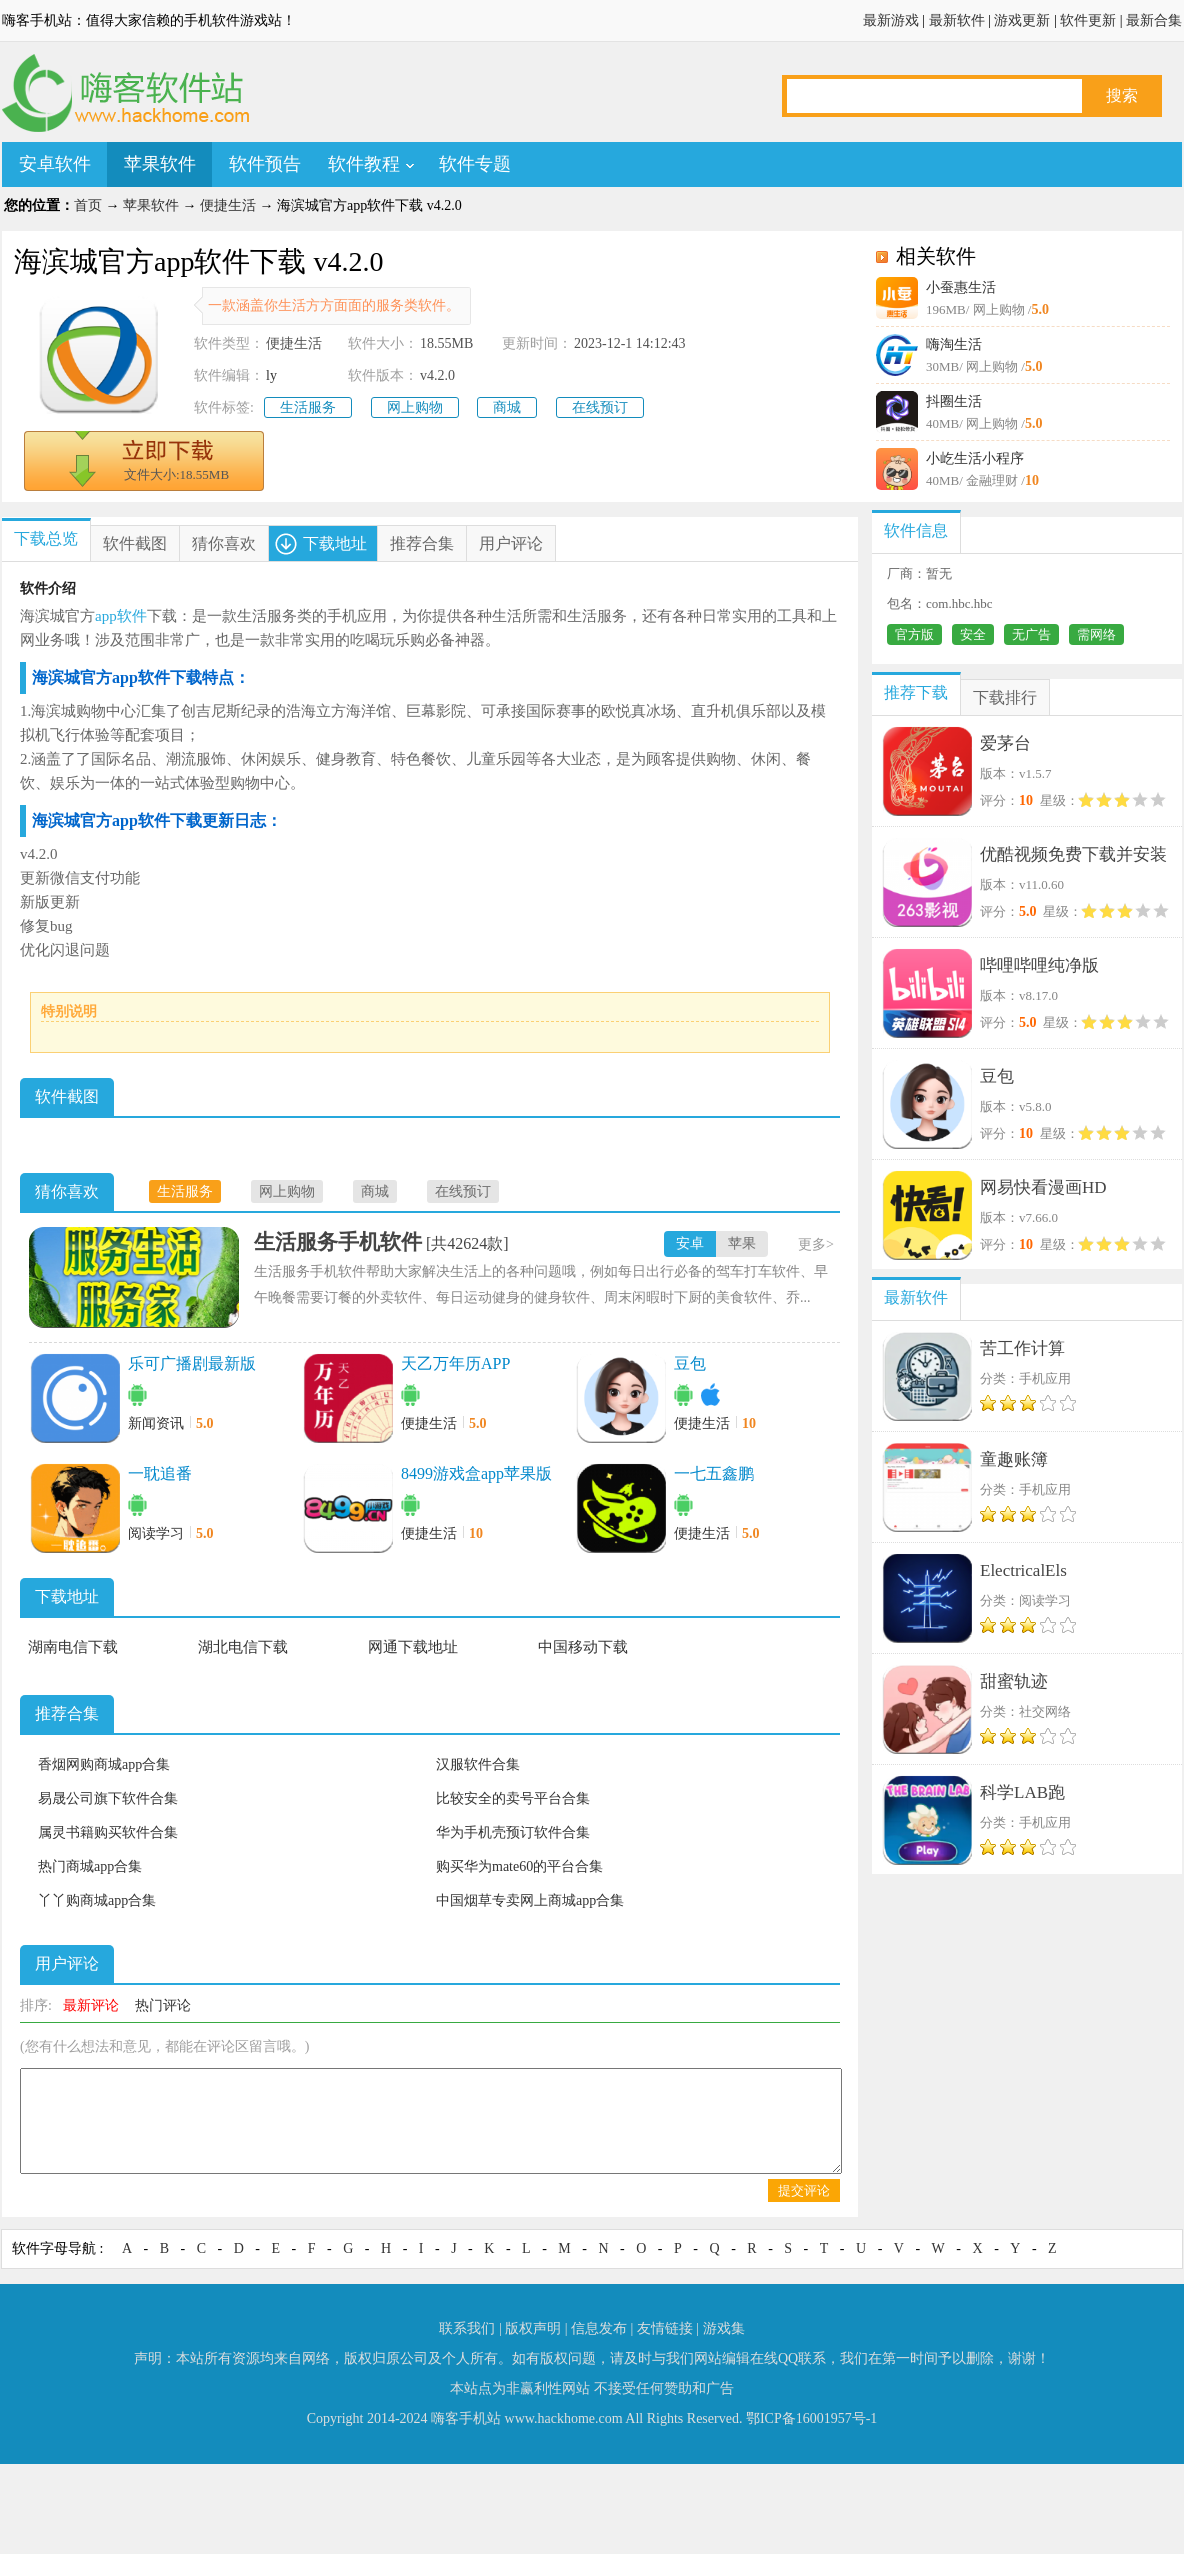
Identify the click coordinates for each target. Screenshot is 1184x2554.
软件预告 (265, 164)
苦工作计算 (1022, 1348)
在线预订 (600, 407)
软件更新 (1088, 20)
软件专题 (475, 164)
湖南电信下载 (73, 1647)
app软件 (121, 616)
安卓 (690, 1243)
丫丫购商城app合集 (97, 1900)
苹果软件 (160, 164)
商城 (507, 407)
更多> (816, 1244)
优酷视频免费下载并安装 (1073, 854)
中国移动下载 (583, 1647)
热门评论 (163, 2005)
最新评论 (91, 2005)
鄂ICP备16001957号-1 (811, 2418)
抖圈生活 (954, 401)
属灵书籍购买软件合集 (108, 1832)
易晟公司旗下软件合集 (108, 1798)
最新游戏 (891, 20)
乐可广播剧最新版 (192, 1363)
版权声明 (533, 2328)
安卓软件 (55, 164)
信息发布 (599, 2328)
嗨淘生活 (954, 344)
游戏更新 (1022, 20)
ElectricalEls (1023, 1570)
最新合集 (1154, 20)
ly (271, 375)
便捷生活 (228, 205)
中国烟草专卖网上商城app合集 (530, 1900)
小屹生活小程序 (975, 458)
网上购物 (415, 407)
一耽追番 (160, 1473)
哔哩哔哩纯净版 (1039, 965)
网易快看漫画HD (1043, 1187)
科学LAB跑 (1022, 1792)
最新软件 (957, 20)
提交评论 (804, 2190)
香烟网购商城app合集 (104, 1764)
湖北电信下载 (243, 1647)
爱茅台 (1005, 743)
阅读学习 (156, 1533)
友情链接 (665, 2328)
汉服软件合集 (478, 1764)
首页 (88, 205)
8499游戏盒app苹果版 (476, 1473)
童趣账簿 (1014, 1459)
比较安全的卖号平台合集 (513, 1798)
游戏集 (724, 2328)
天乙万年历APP (455, 1363)
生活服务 (308, 407)
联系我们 (467, 2328)
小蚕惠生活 (961, 287)
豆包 (690, 1363)
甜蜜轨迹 (1014, 1681)
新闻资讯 (156, 1423)
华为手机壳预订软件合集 (513, 1832)
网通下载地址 (413, 1647)
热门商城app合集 (90, 1866)
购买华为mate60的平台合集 (519, 1866)
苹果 (742, 1243)
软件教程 (364, 164)
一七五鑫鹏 (714, 1473)
